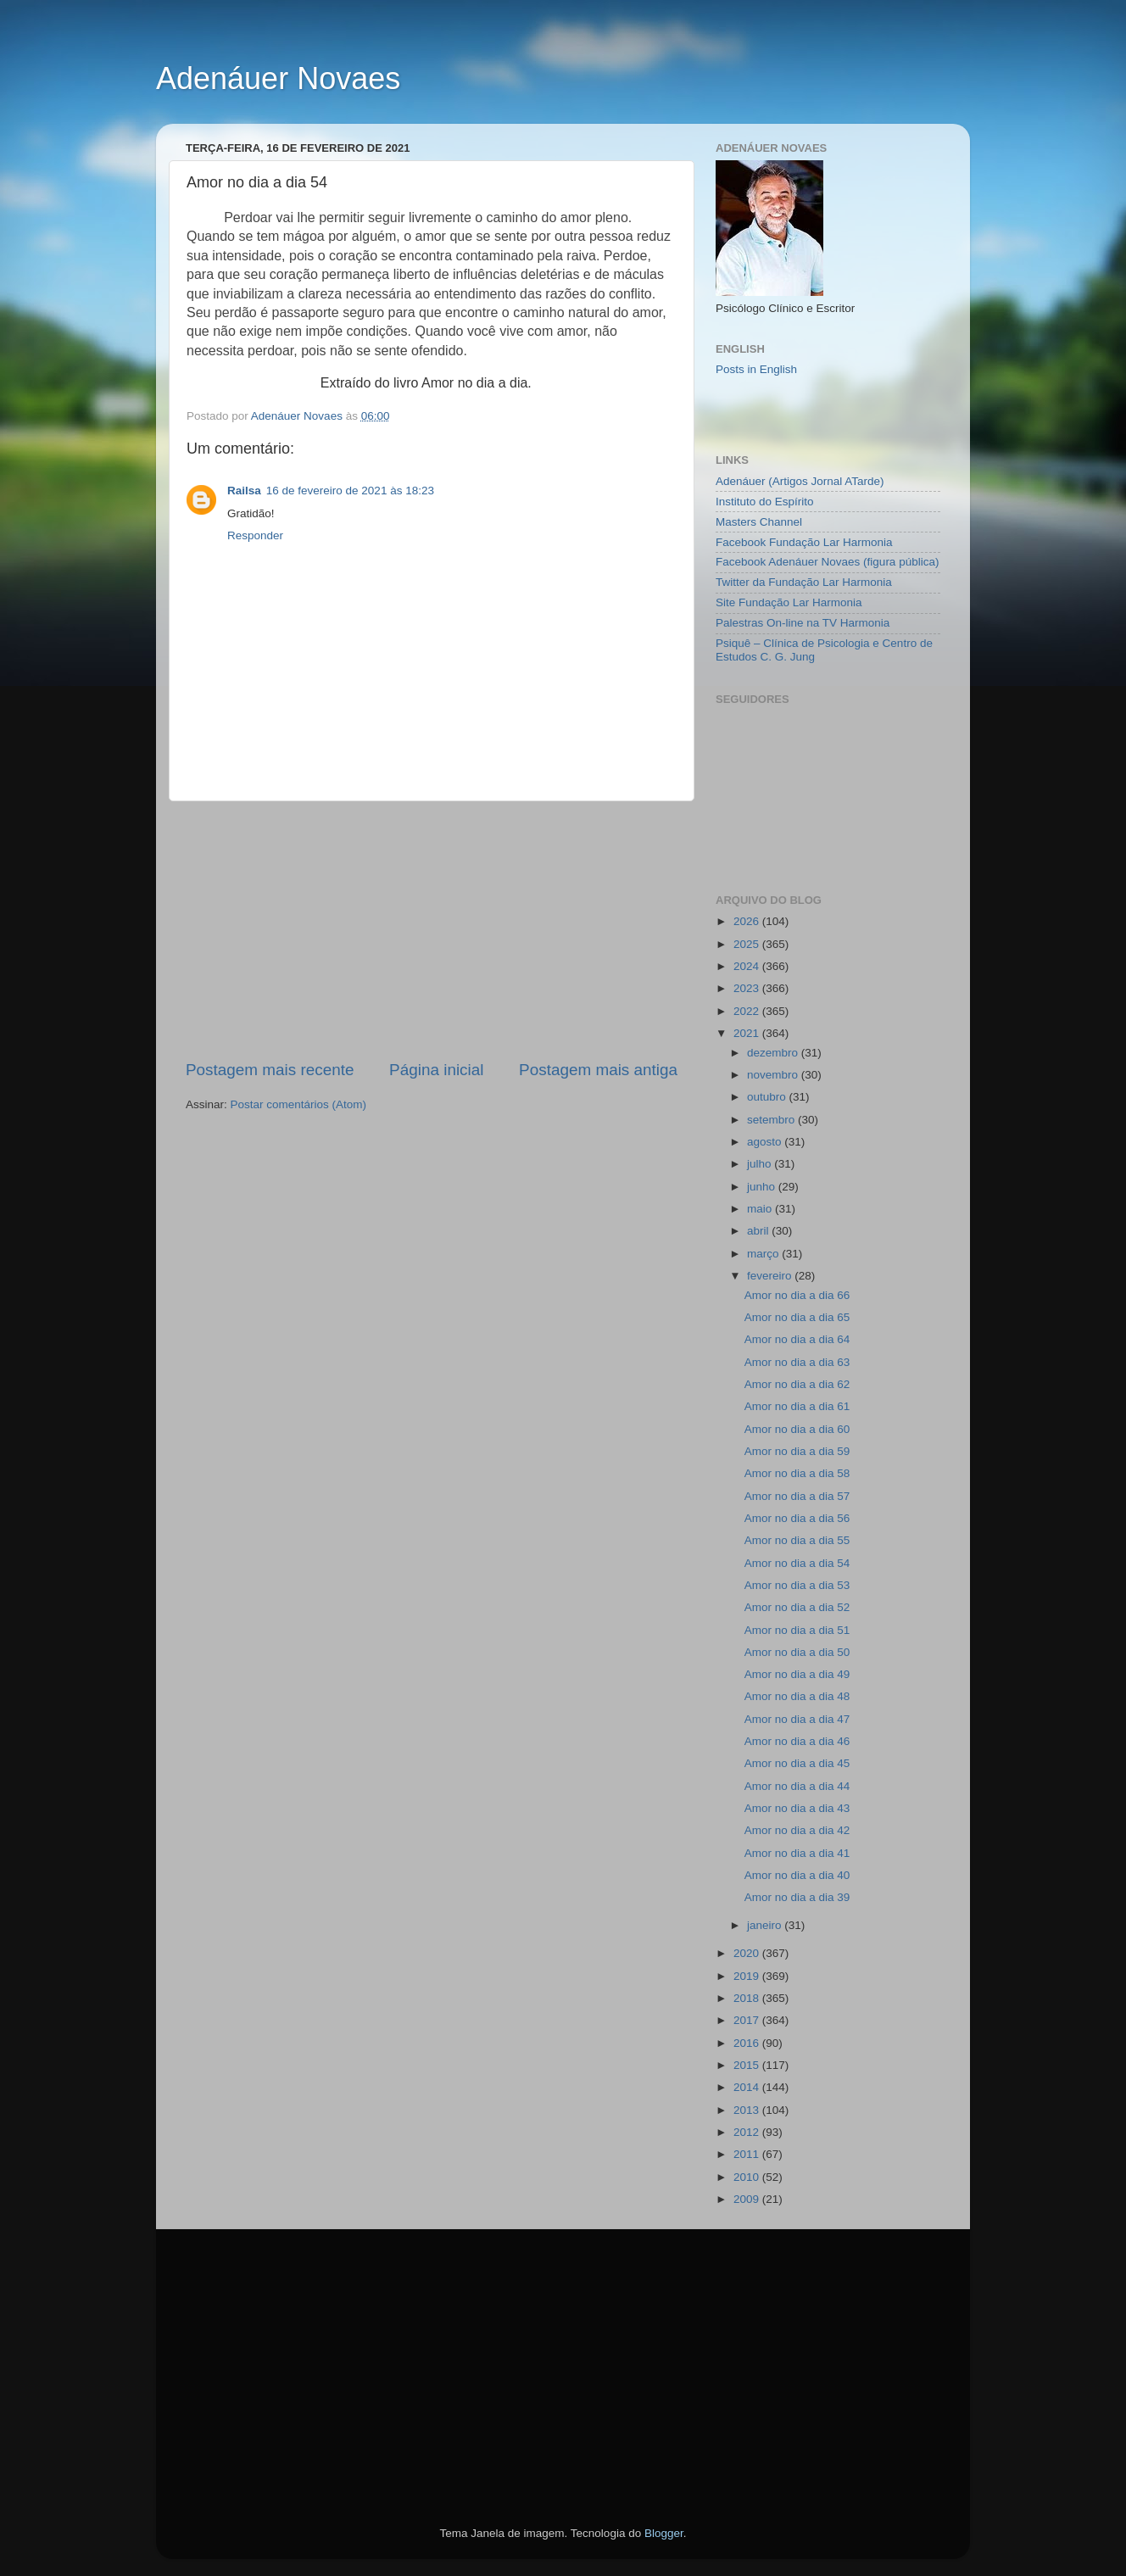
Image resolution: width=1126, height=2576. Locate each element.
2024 (747, 966)
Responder (255, 535)
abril (759, 1230)
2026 (747, 921)
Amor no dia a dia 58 (797, 1473)
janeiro (765, 1925)
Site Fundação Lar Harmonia (789, 602)
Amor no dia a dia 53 (797, 1585)
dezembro (774, 1052)
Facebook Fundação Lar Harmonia (804, 542)
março (764, 1253)
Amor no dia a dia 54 (797, 1563)
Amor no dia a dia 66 (797, 1295)
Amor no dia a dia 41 (797, 1853)
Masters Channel (759, 522)
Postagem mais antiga (598, 1070)
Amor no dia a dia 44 (797, 1786)
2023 (747, 988)
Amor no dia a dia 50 (797, 1652)
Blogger (663, 2533)
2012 (747, 2132)
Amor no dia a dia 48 (797, 1696)
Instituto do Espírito (765, 501)
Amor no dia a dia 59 (797, 1451)
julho (760, 1163)
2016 (747, 2043)
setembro (772, 1119)
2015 (747, 2065)
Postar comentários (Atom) (299, 1104)
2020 (747, 1953)
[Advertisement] (431, 930)
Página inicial (436, 1070)
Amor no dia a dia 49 (797, 1674)
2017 (747, 2020)
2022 (747, 1011)
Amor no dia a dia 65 (797, 1317)
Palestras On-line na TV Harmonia (802, 622)
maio (761, 1208)
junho (762, 1186)
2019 (747, 1976)
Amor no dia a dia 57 (797, 1496)
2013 (747, 2110)
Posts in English (756, 369)
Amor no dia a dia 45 (797, 1763)
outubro (768, 1096)
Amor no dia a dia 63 (797, 1362)
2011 (747, 2154)
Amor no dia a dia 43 (797, 1808)
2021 (747, 1033)
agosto (765, 1141)
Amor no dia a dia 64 (797, 1339)
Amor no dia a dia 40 (797, 1875)
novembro (774, 1074)
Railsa (244, 490)
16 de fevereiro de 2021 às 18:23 (350, 490)
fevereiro (770, 1275)
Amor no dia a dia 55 (797, 1540)
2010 (747, 2177)
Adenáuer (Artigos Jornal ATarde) (800, 481)
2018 (747, 1998)
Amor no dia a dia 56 (797, 1518)
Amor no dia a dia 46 (797, 1741)
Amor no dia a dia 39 (797, 1897)
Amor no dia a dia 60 (797, 1429)
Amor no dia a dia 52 (797, 1607)
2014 (747, 2087)
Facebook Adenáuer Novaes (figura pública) (827, 561)
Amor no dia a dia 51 (797, 1630)
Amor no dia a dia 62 (797, 1384)
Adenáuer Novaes (278, 78)
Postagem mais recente (270, 1070)
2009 (747, 2199)
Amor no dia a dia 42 (797, 1830)
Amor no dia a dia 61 (797, 1406)
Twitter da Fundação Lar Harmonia (804, 582)
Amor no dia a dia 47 (797, 1719)
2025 (747, 944)
